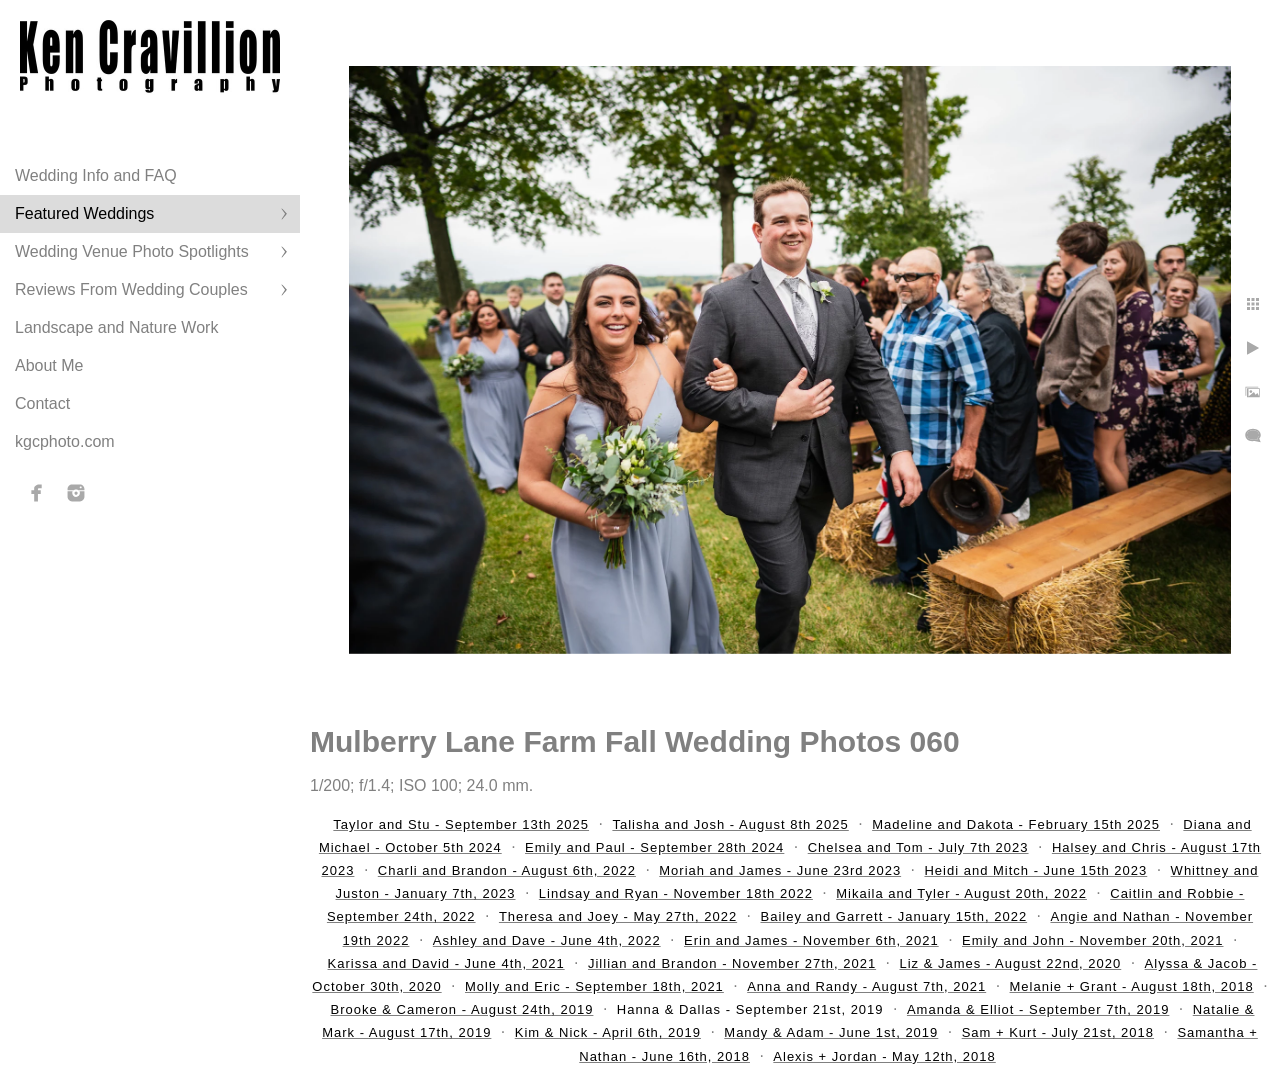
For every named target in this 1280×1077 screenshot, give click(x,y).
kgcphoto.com (65, 441)
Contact (42, 403)
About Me (49, 365)
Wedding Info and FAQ (96, 175)
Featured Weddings (84, 213)
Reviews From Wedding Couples (131, 289)
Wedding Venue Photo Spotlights (132, 251)
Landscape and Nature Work (116, 327)
